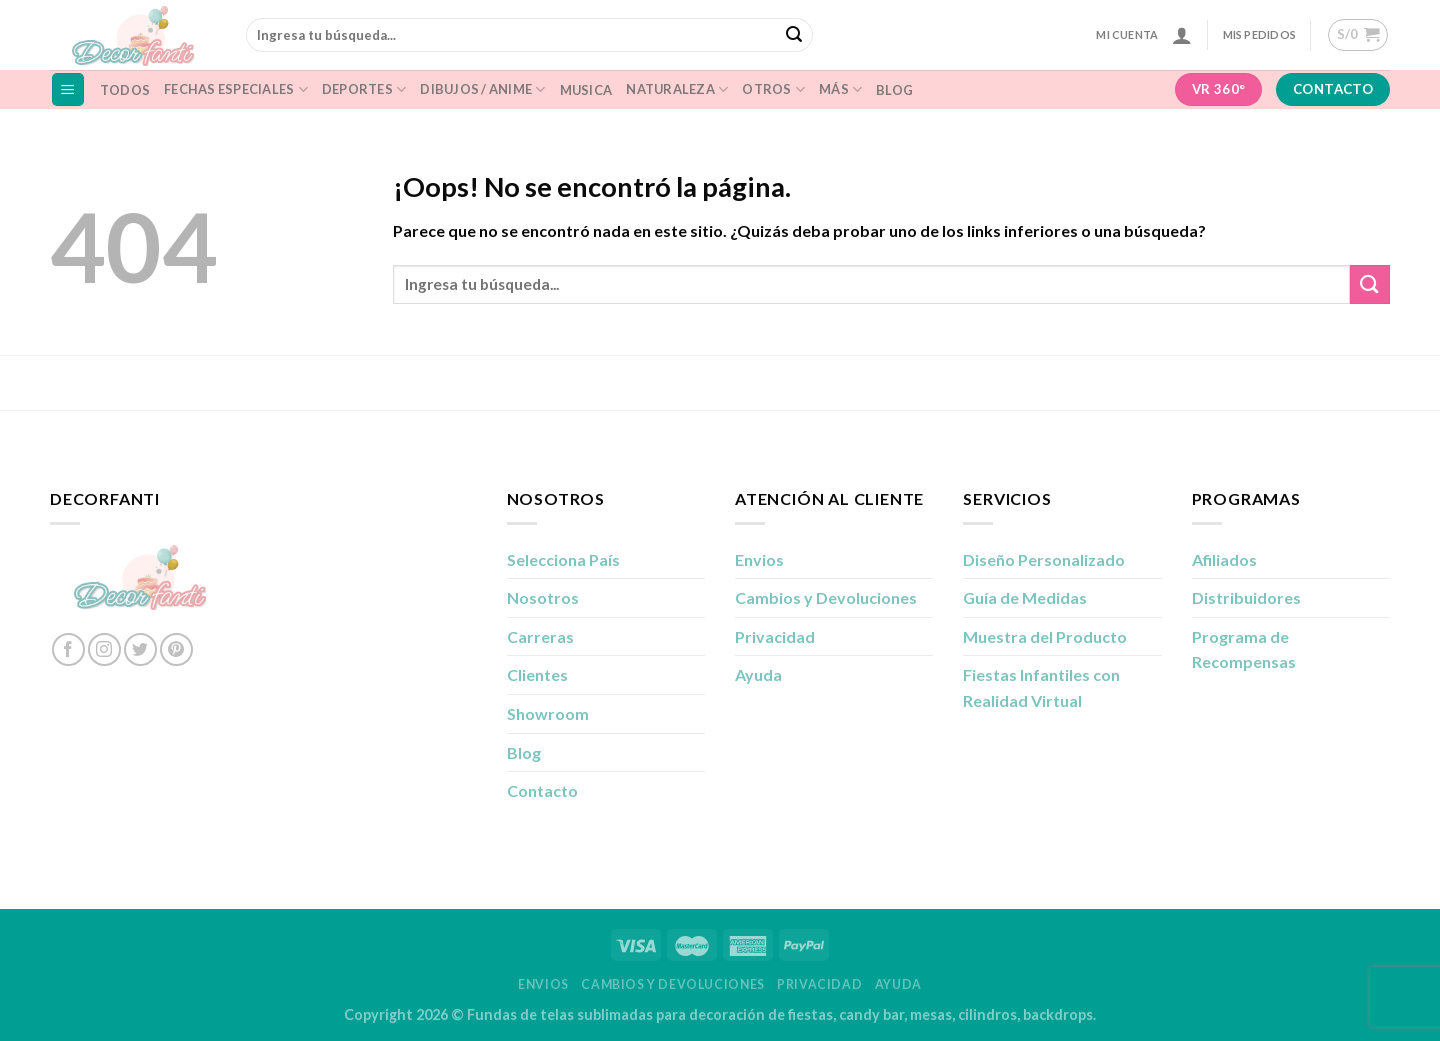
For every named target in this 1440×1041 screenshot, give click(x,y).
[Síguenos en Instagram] (104, 649)
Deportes (364, 89)
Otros (773, 89)
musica (586, 90)
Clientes (537, 674)
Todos (125, 90)
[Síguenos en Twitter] (140, 649)
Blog (894, 90)
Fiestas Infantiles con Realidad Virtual (1041, 687)
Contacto (542, 790)
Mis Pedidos (1259, 34)
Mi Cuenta (1127, 34)
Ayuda (758, 674)
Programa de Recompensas (1244, 649)
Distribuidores (1246, 597)
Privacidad (775, 636)
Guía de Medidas (1025, 597)
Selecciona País (563, 559)
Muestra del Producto (1045, 636)
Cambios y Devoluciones (826, 597)
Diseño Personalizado (1044, 559)
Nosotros (543, 597)
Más (840, 89)
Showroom (548, 713)
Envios (759, 559)
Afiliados (1224, 559)
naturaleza (677, 89)
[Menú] (68, 89)
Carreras (540, 636)
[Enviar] (795, 35)
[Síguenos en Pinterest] (176, 649)
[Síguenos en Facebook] (68, 649)
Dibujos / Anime (482, 89)
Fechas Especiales (236, 89)
